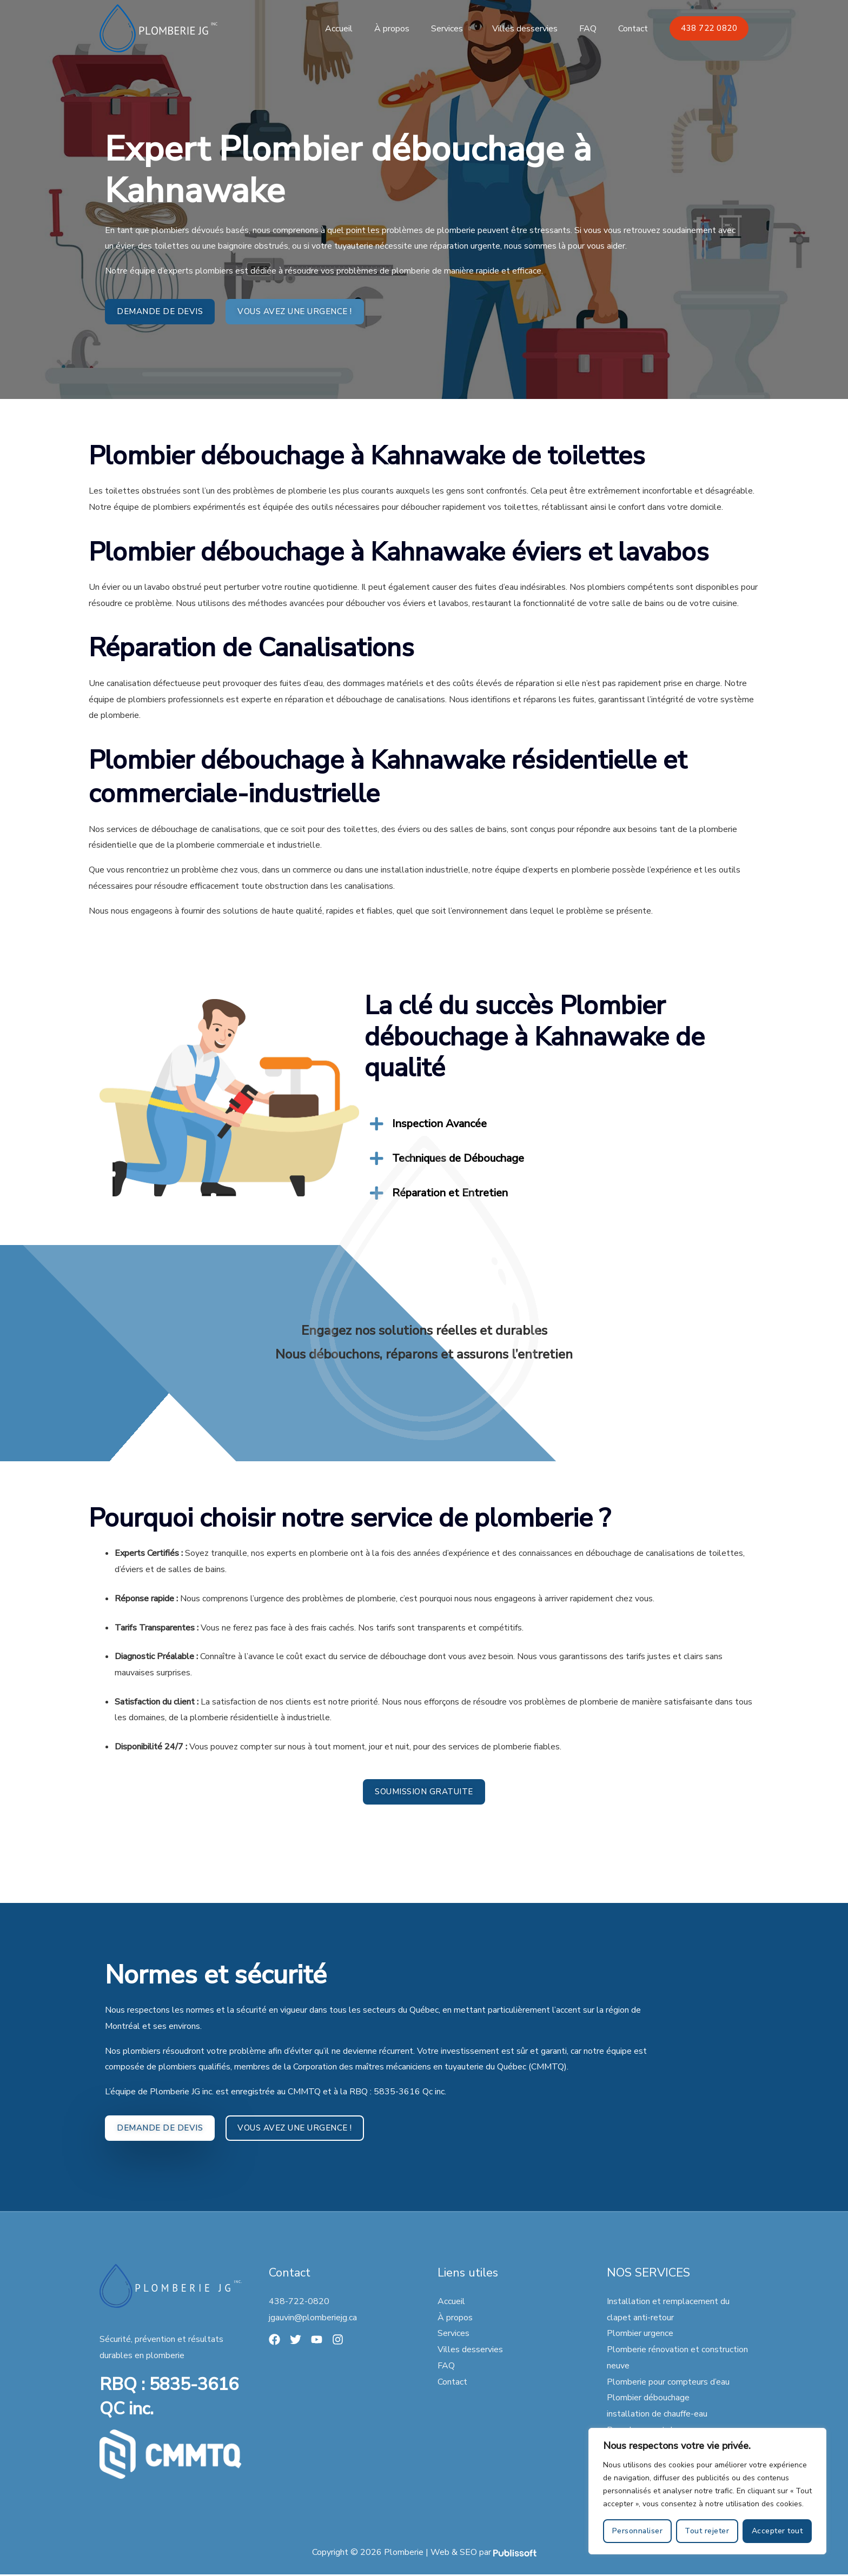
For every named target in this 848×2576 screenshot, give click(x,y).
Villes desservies (535, 29)
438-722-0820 (299, 2303)
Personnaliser (637, 2531)
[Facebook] (274, 2341)
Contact (635, 29)
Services (462, 29)
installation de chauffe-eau (657, 2415)
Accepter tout (777, 2531)
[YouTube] (318, 2341)
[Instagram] (341, 2341)
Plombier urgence (640, 2335)
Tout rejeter (707, 2531)
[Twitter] (296, 2341)
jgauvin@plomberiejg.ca (313, 2319)
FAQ (594, 29)
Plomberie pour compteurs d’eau (668, 2383)
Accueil (362, 29)
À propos (411, 29)
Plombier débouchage (648, 2399)
